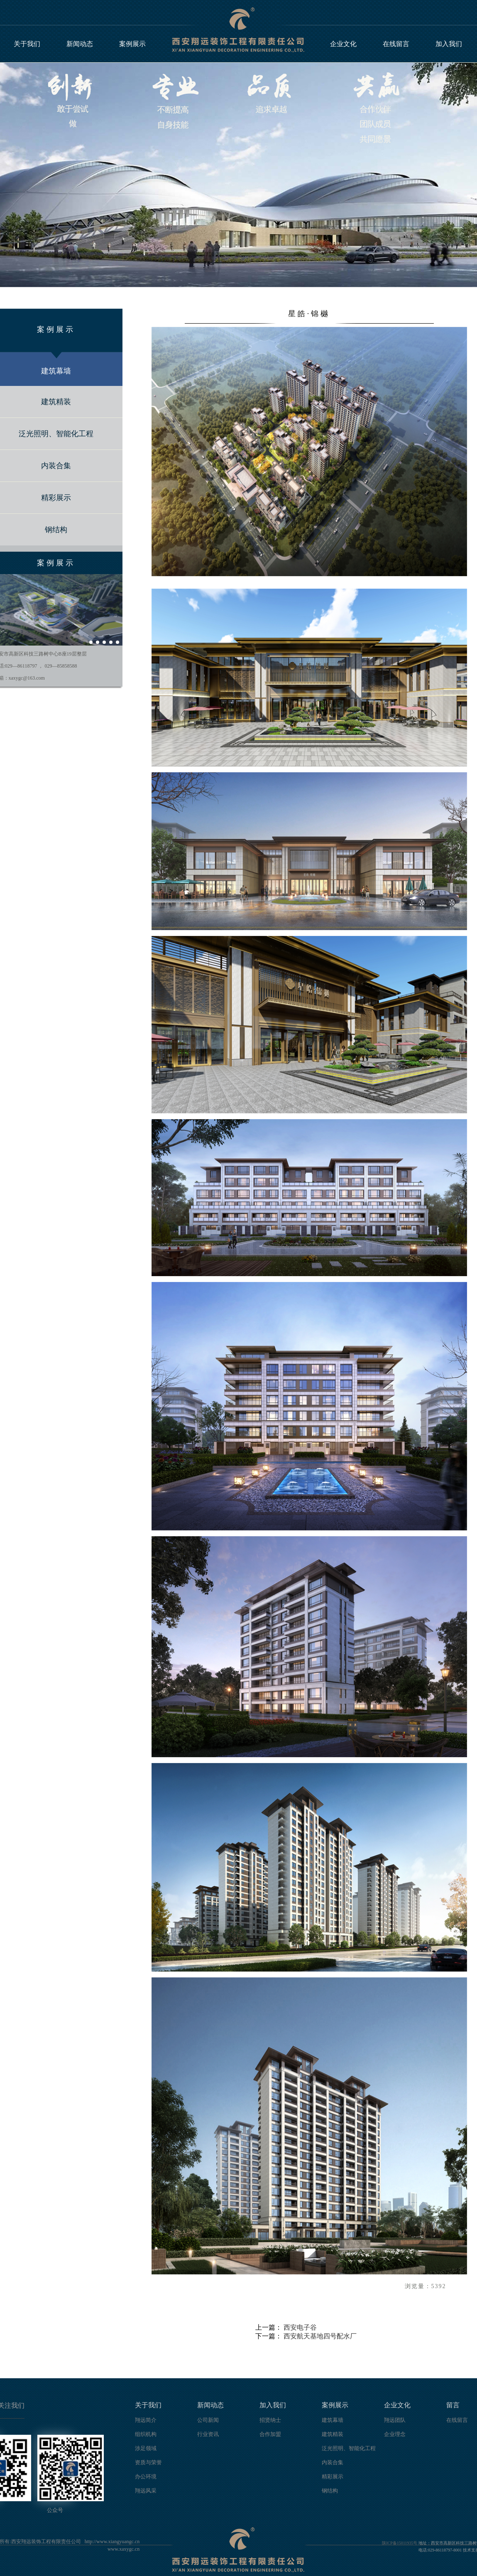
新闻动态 (79, 43)
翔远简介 (146, 2420)
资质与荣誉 (148, 2462)
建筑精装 (332, 2434)
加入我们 (448, 43)
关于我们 (27, 43)
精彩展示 (332, 2476)
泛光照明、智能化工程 (349, 2448)
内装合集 (332, 2462)
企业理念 (395, 2434)
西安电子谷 (300, 2327)
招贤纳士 (270, 2420)
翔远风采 (146, 2491)
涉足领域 (146, 2448)
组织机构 (146, 2434)
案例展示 (132, 43)
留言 (453, 2405)
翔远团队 (395, 2420)
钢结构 (330, 2491)
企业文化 (343, 43)
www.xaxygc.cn (123, 2549)
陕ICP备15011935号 (399, 2543)
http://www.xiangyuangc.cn (112, 2541)
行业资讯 (208, 2434)
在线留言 (396, 43)
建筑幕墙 (332, 2420)
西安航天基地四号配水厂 (320, 2336)
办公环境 (146, 2476)
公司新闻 (208, 2420)
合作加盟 (270, 2434)
